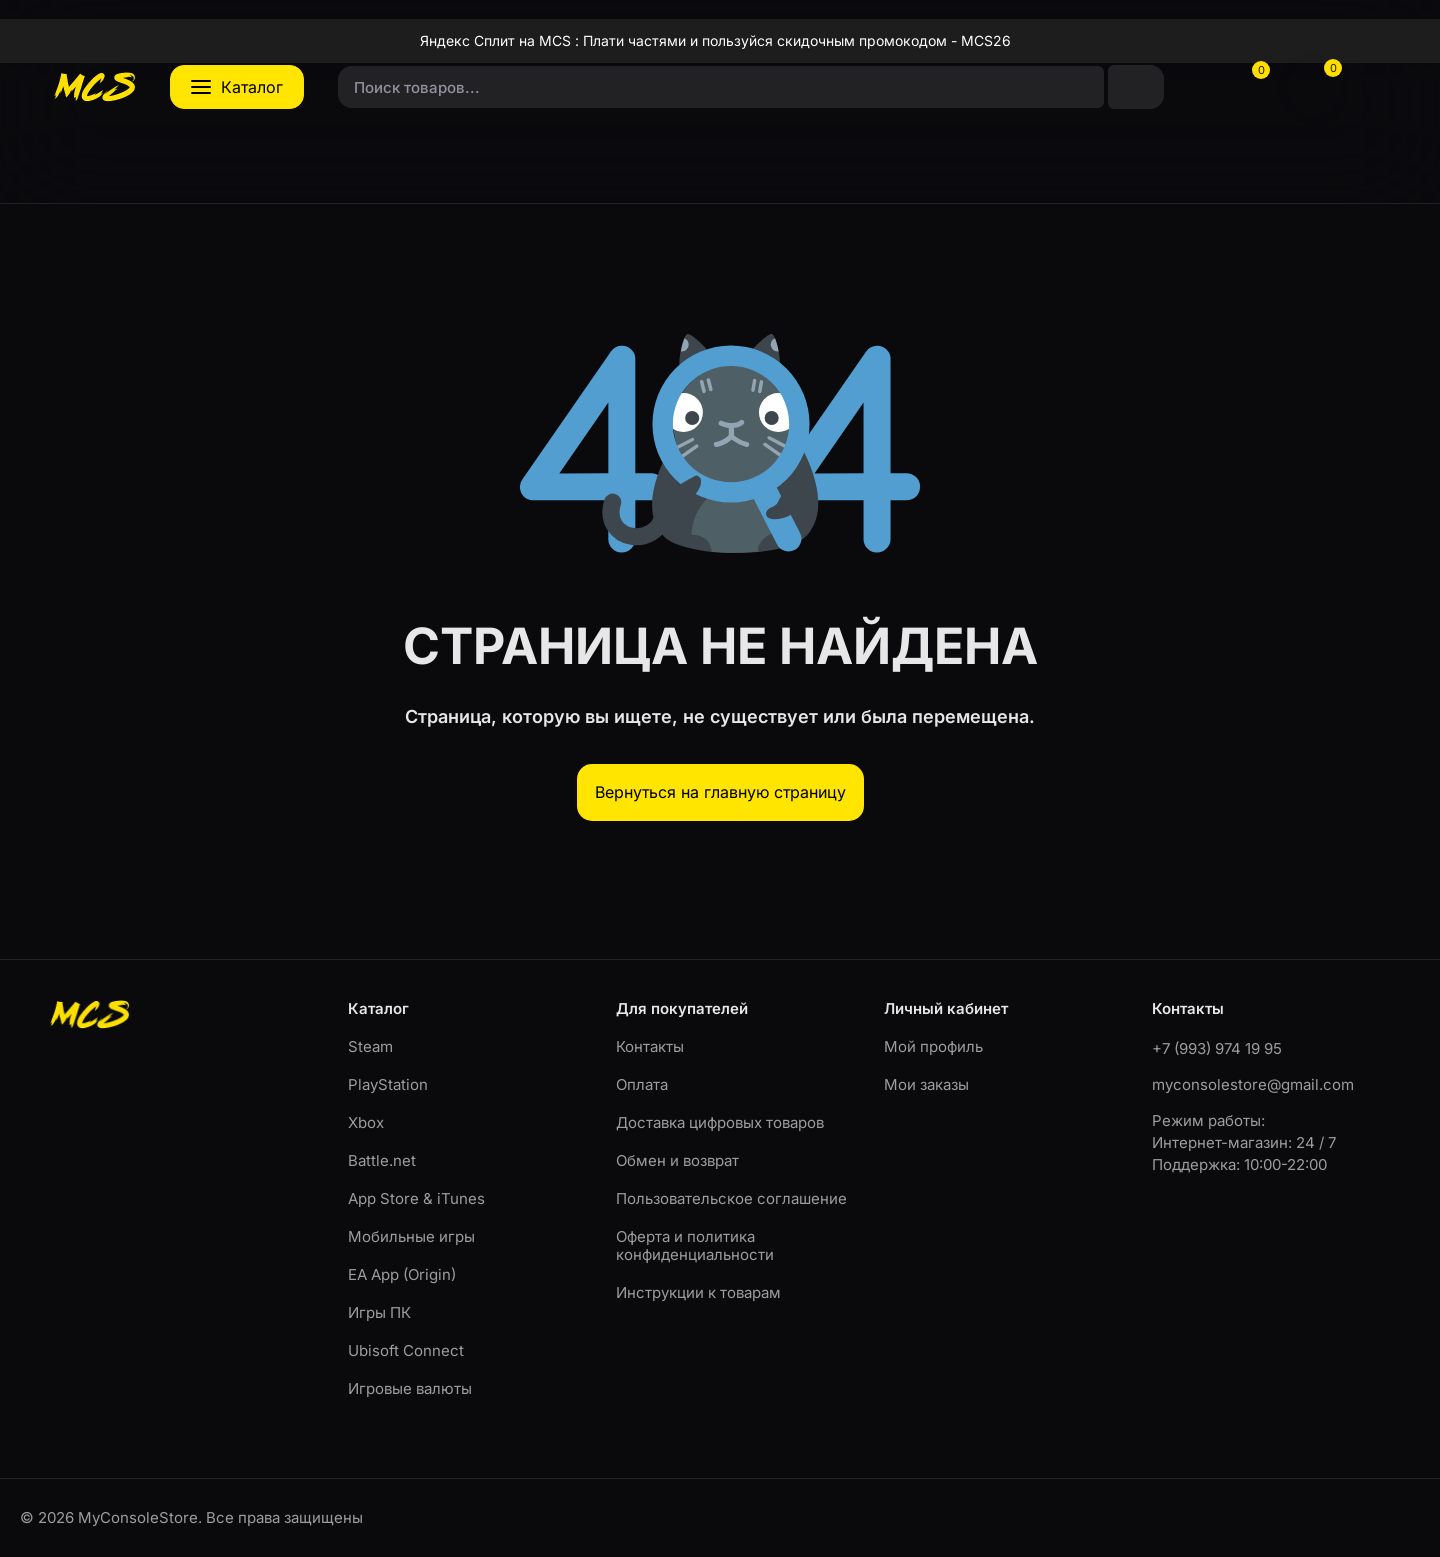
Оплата (642, 1084)
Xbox (366, 1122)
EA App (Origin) (402, 1274)
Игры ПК (379, 1312)
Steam (370, 1046)
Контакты (650, 1046)
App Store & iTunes (416, 1198)
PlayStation (388, 1084)
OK (915, 1471)
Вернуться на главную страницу (720, 792)
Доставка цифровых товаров (720, 1122)
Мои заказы (926, 1084)
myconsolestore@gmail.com (1253, 1084)
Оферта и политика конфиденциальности (695, 1245)
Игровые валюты (410, 1388)
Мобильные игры (411, 1236)
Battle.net (382, 1160)
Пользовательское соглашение (731, 1198)
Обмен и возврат (677, 1160)
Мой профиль (933, 1046)
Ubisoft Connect (406, 1350)
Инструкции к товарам (698, 1292)
